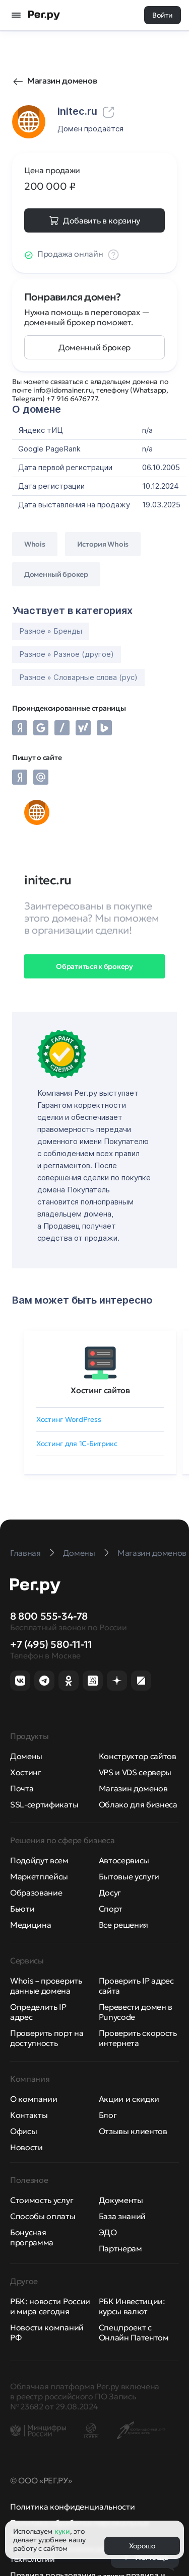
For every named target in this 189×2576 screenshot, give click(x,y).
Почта (21, 1788)
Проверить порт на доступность (47, 2038)
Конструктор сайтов (137, 1756)
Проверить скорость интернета (138, 2038)
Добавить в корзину (101, 220)
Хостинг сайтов (100, 1390)
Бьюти (22, 1909)
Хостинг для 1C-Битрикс (76, 1443)
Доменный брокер (94, 347)
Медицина (30, 1925)
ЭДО (108, 2232)
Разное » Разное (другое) (66, 654)
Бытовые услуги (129, 1876)
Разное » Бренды (50, 631)
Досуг (110, 1892)
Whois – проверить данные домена (46, 1986)
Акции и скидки (129, 2099)
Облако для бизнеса (138, 1804)
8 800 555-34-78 (49, 1616)
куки (62, 2531)
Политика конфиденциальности (72, 2507)
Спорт (110, 1909)
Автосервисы (124, 1860)
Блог (108, 2115)
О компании (33, 2099)
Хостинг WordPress (68, 1419)
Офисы (23, 2131)
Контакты (28, 2115)
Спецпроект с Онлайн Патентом (134, 2332)
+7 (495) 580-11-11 (51, 1644)
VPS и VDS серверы (135, 1772)
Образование (36, 1892)
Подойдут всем (39, 1860)
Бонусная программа (31, 2237)
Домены (26, 1756)
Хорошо (142, 2545)
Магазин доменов (62, 80)
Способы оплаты (43, 2216)
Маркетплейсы (39, 1876)
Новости (26, 2147)
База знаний (122, 2216)
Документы (121, 2200)
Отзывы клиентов (133, 2131)
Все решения (123, 1925)
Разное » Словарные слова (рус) (78, 677)
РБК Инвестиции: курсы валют (132, 2306)
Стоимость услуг (41, 2200)
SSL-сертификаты (44, 1804)
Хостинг (25, 1772)
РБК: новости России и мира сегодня (50, 2306)
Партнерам (120, 2248)
